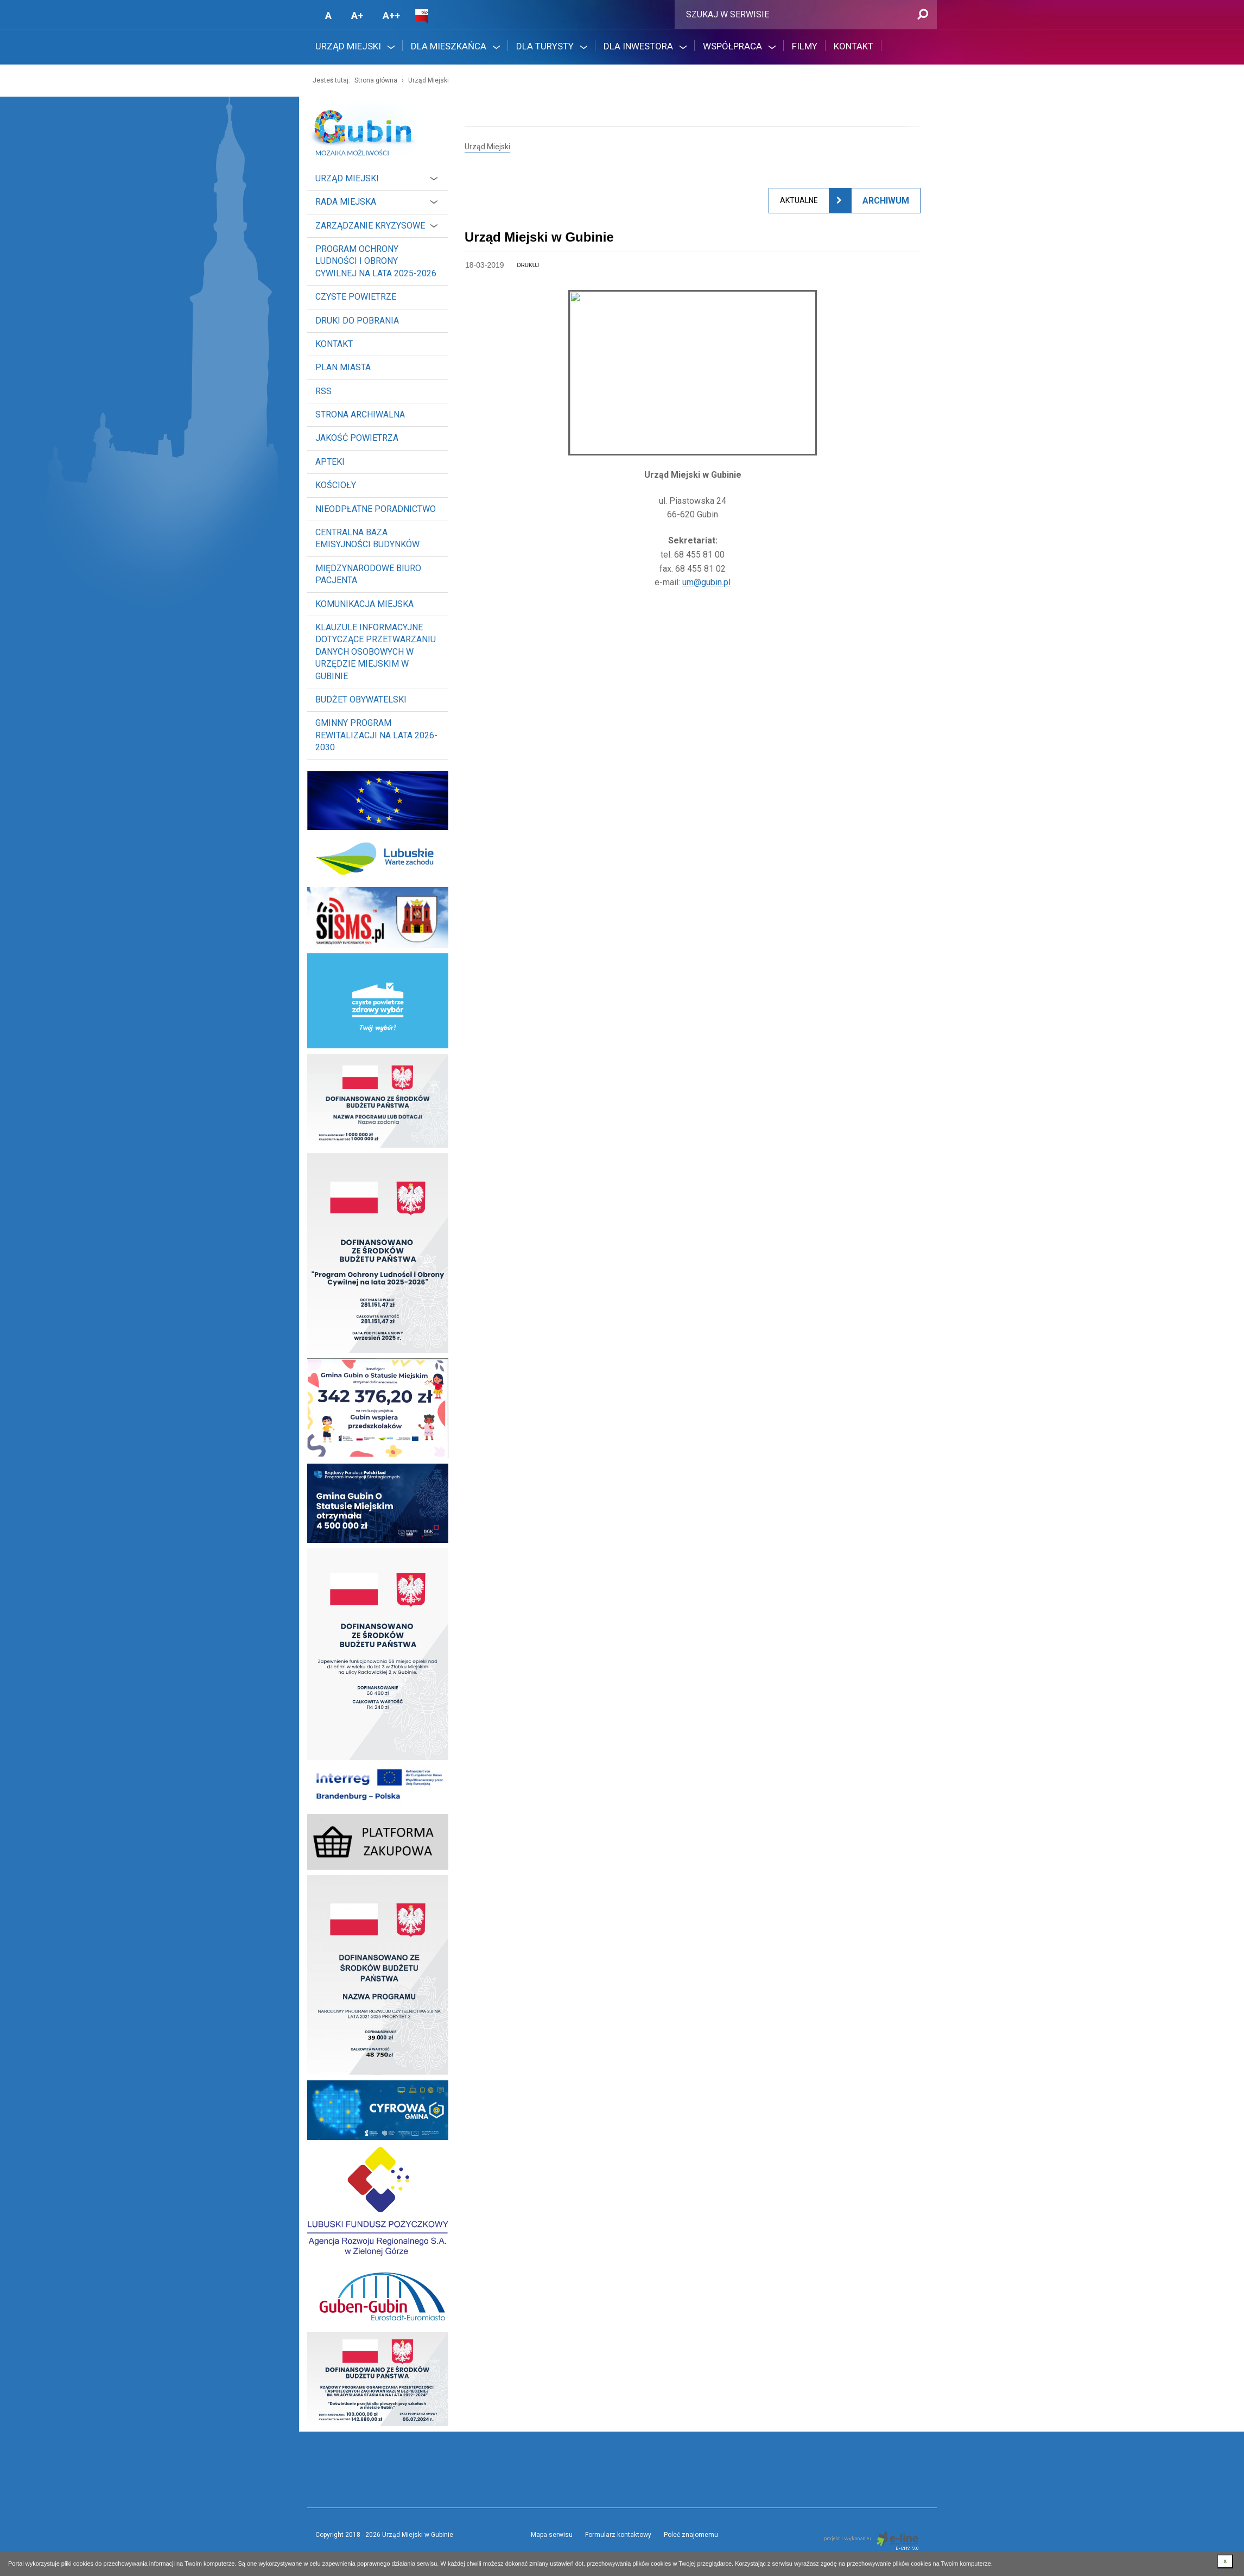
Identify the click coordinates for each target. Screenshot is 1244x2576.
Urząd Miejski (428, 80)
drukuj (528, 265)
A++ (391, 15)
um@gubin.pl (706, 582)
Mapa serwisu (552, 2535)
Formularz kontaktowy (618, 2535)
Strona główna (375, 80)
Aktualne (799, 200)
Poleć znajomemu (691, 2535)
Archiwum (885, 200)
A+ (357, 15)
